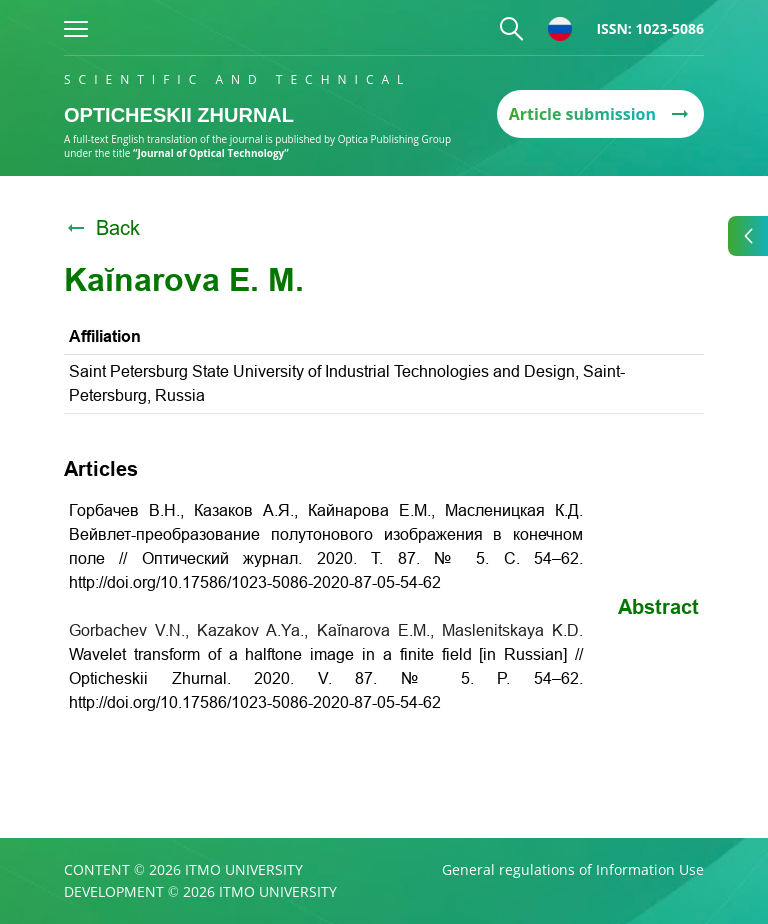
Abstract (658, 607)
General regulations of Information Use (573, 870)
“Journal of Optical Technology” (211, 153)
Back (102, 228)
